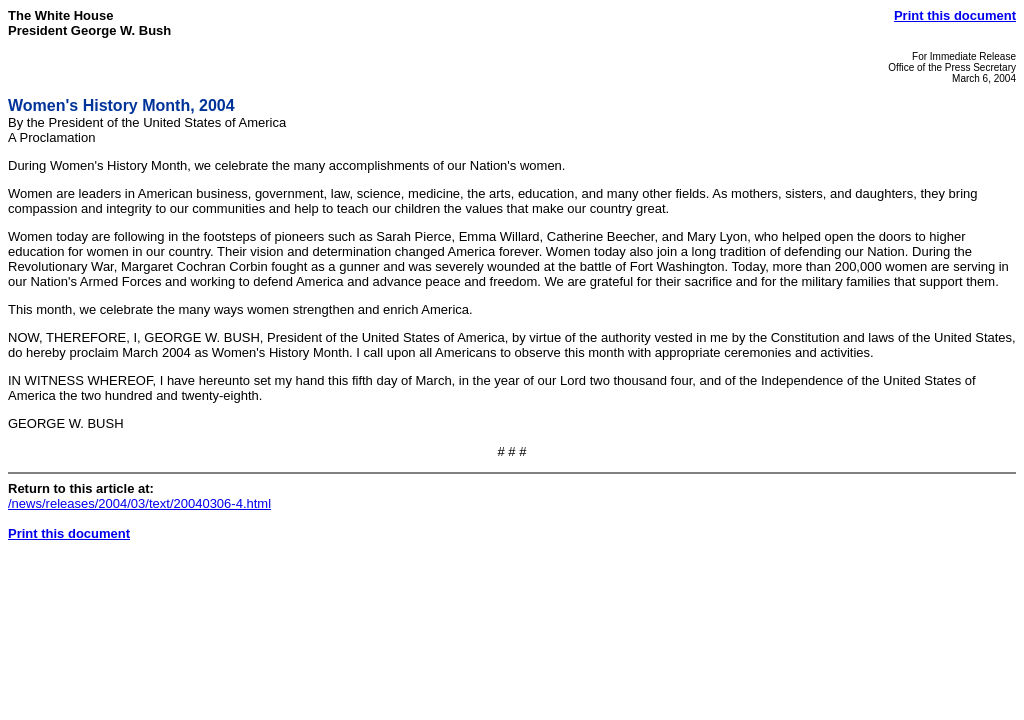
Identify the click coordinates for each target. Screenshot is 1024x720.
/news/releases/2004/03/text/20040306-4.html (139, 503)
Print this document (955, 15)
